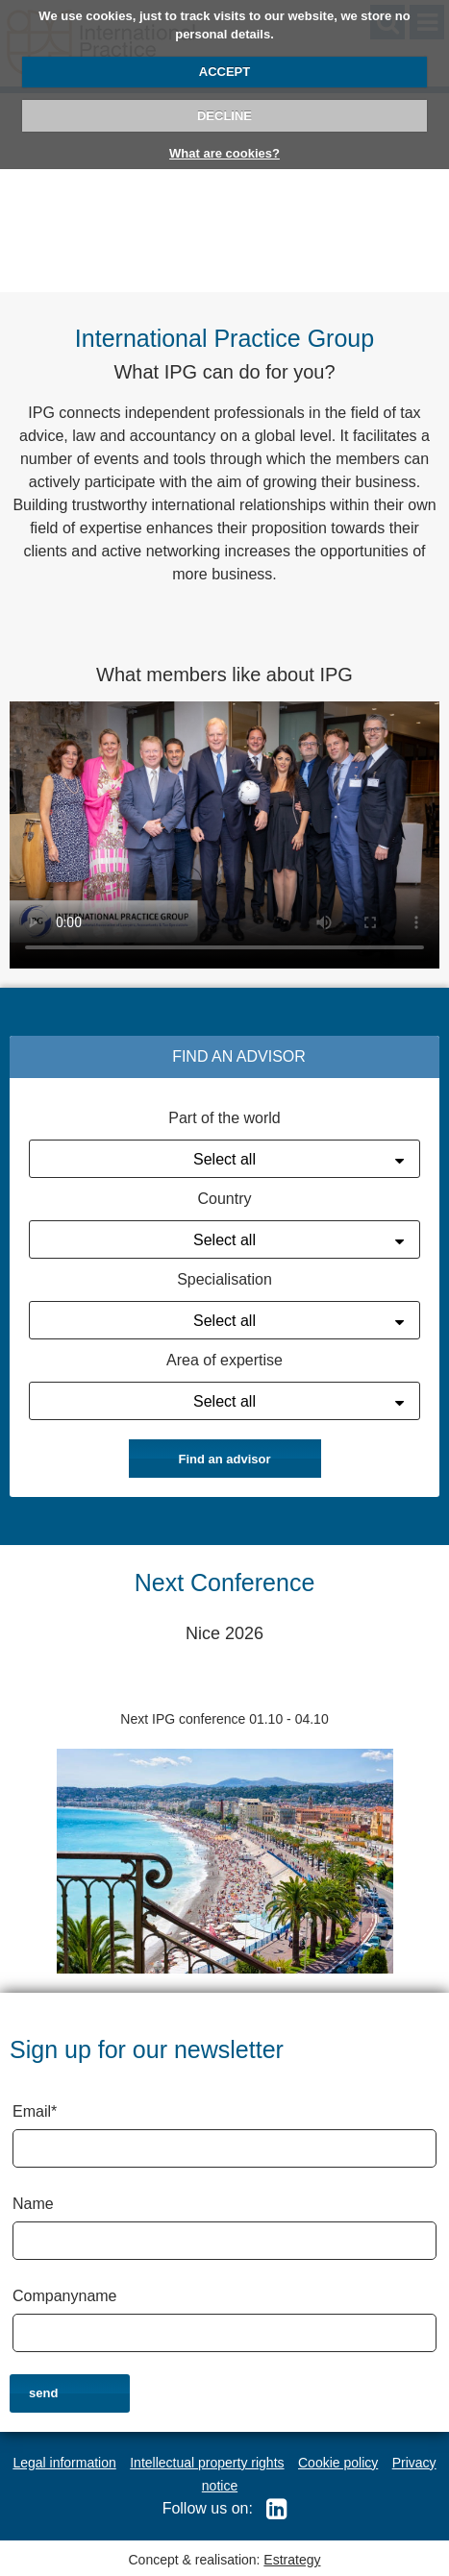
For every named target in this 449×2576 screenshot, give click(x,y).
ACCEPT (224, 71)
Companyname (64, 2296)
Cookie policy (338, 2462)
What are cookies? (224, 153)
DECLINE (224, 116)
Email (34, 2111)
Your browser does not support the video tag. (224, 834)
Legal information (63, 2462)
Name (33, 2204)
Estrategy (291, 2559)
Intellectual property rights (207, 2462)
